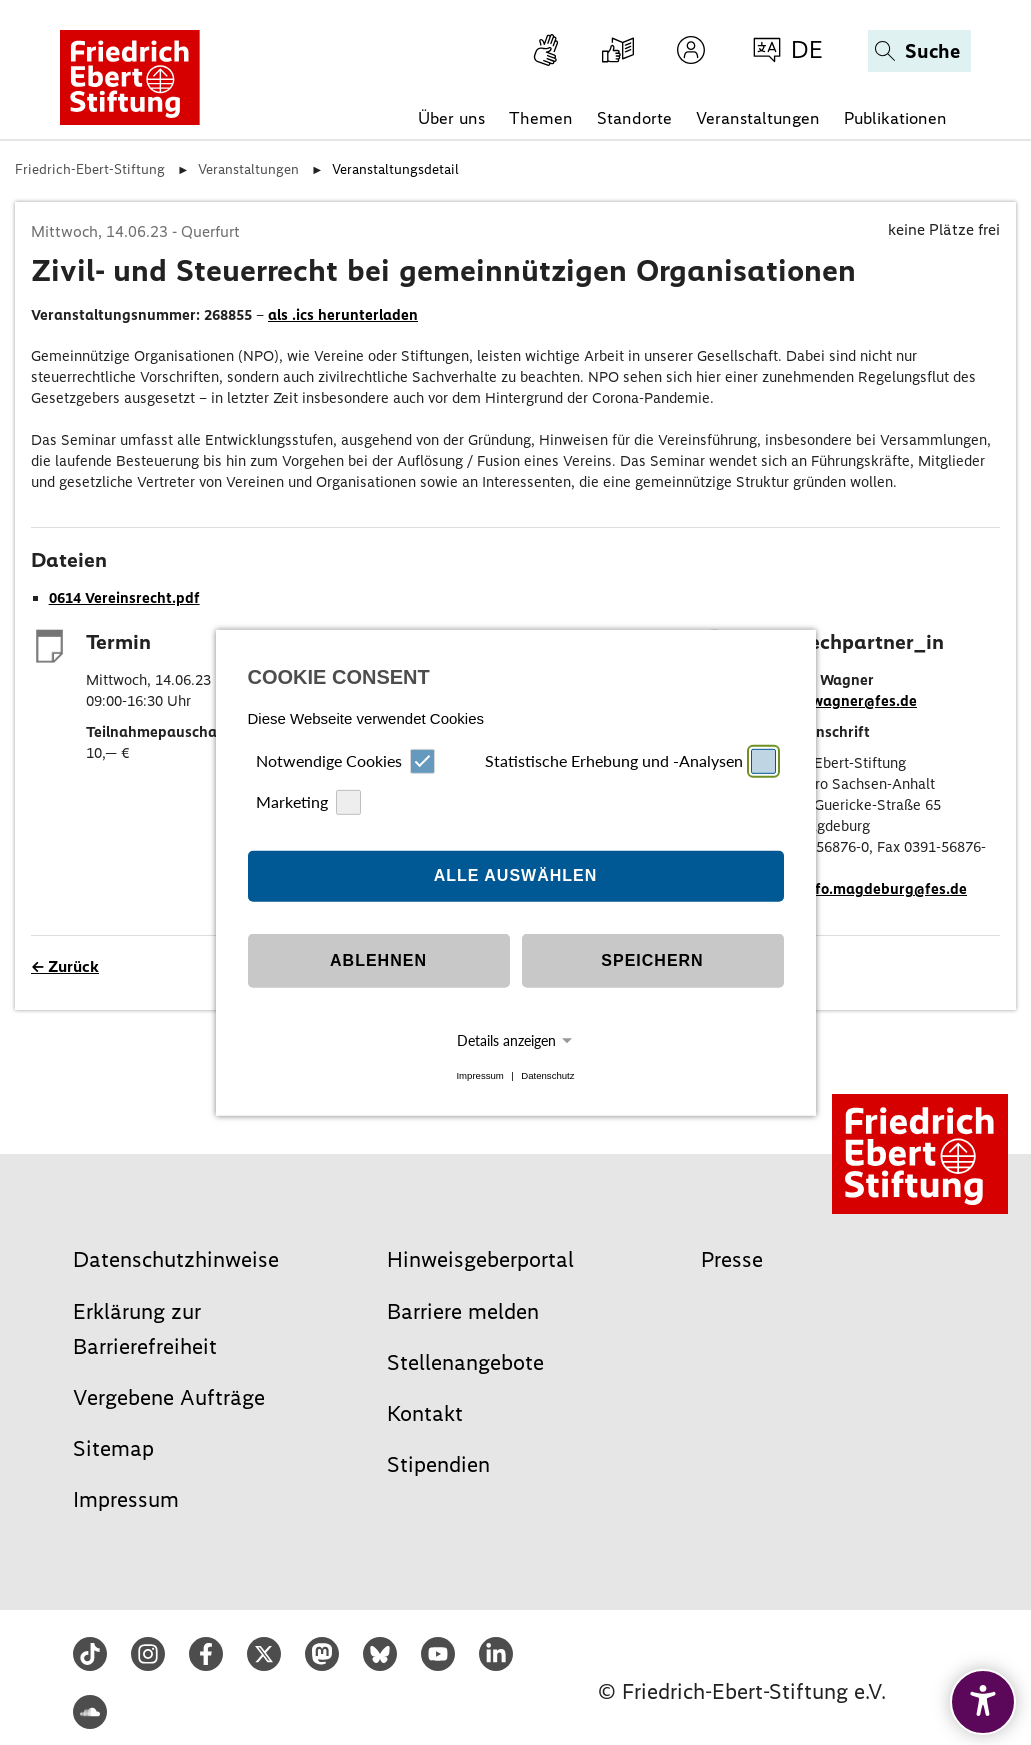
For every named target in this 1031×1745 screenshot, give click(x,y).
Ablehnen (378, 960)
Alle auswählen (516, 875)
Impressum (479, 1075)
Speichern (652, 960)
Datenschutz (547, 1075)
